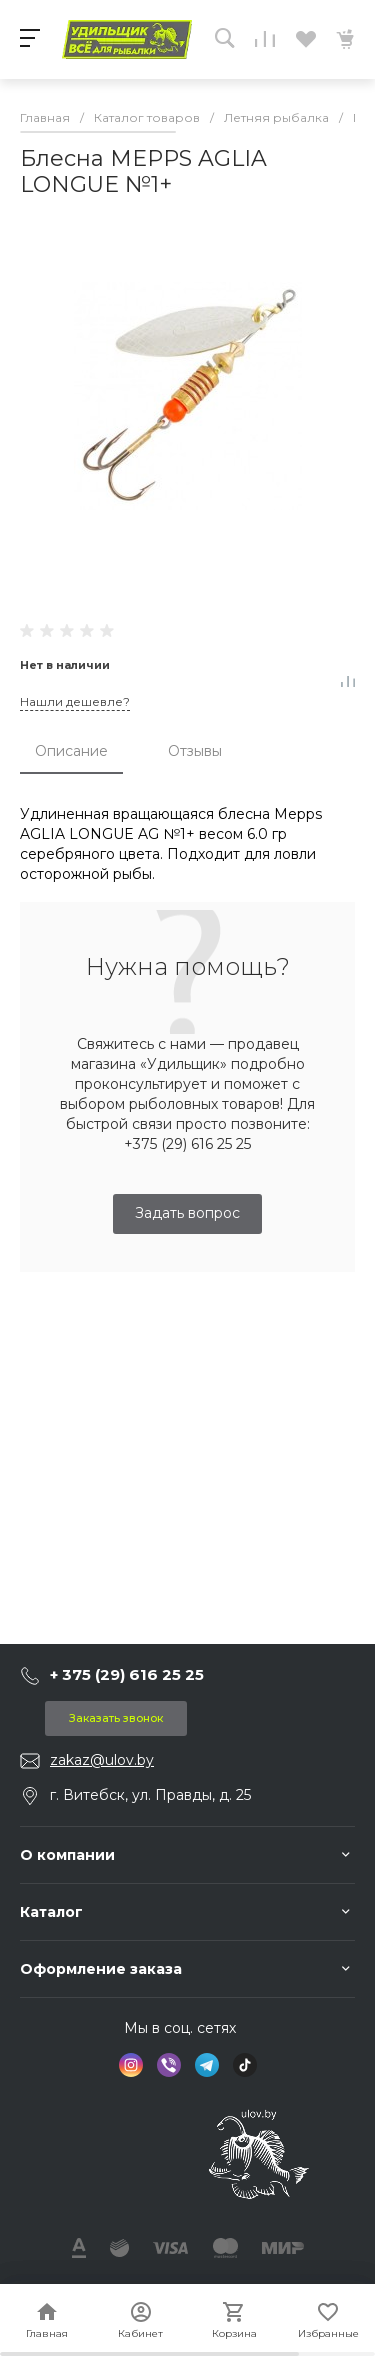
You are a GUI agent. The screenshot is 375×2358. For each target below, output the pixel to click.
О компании (67, 1855)
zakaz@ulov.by (102, 1760)
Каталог (51, 1912)
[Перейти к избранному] (305, 39)
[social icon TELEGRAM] (207, 2065)
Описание (71, 751)
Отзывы (195, 751)
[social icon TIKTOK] (245, 2065)
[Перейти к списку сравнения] (265, 39)
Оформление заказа (101, 1969)
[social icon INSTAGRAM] (131, 2065)
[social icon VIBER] (169, 2065)
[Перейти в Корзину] (345, 39)
